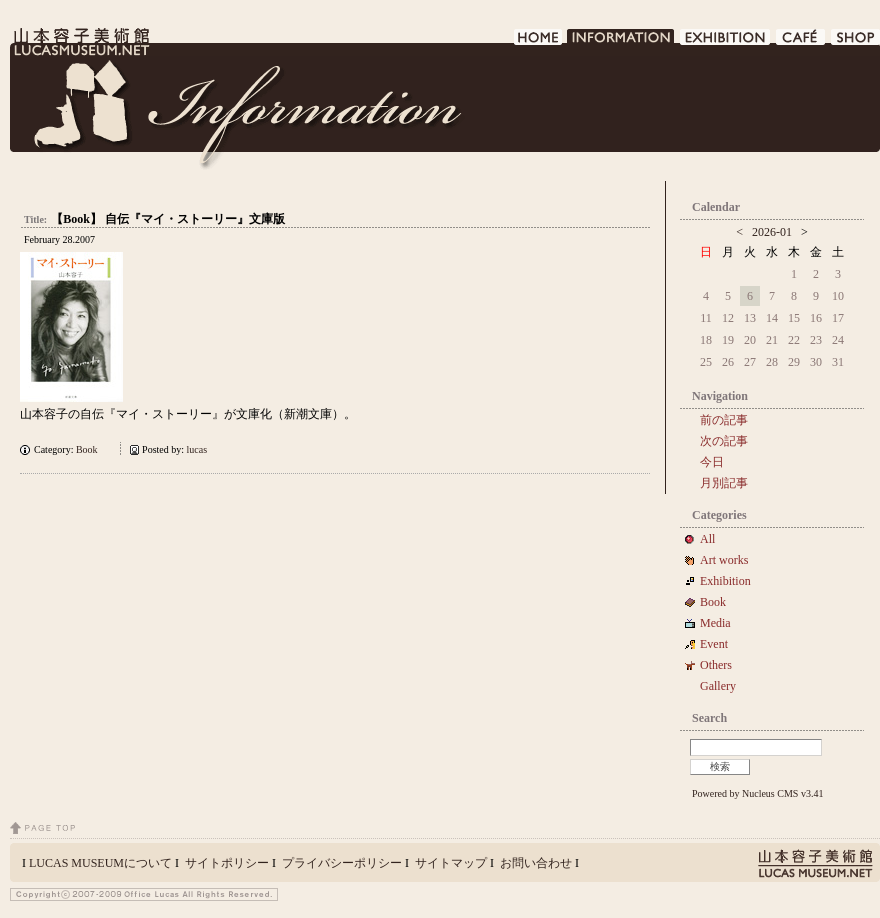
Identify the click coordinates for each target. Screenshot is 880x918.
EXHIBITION (726, 42)
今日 (712, 462)
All (707, 539)
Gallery (718, 686)
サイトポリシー (227, 863)
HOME (538, 42)
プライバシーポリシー (342, 863)
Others (716, 665)
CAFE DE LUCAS (801, 42)
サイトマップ (451, 863)
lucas (197, 449)
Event (714, 644)
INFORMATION (621, 42)
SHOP (855, 42)
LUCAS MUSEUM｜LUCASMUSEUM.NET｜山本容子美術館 (80, 42)
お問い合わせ (536, 863)
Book (92, 449)
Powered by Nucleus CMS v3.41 (757, 793)
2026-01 (772, 232)
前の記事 (724, 420)
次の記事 (724, 441)
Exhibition (725, 581)
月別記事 (724, 483)
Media (721, 623)
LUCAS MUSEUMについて (100, 863)
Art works (724, 560)
